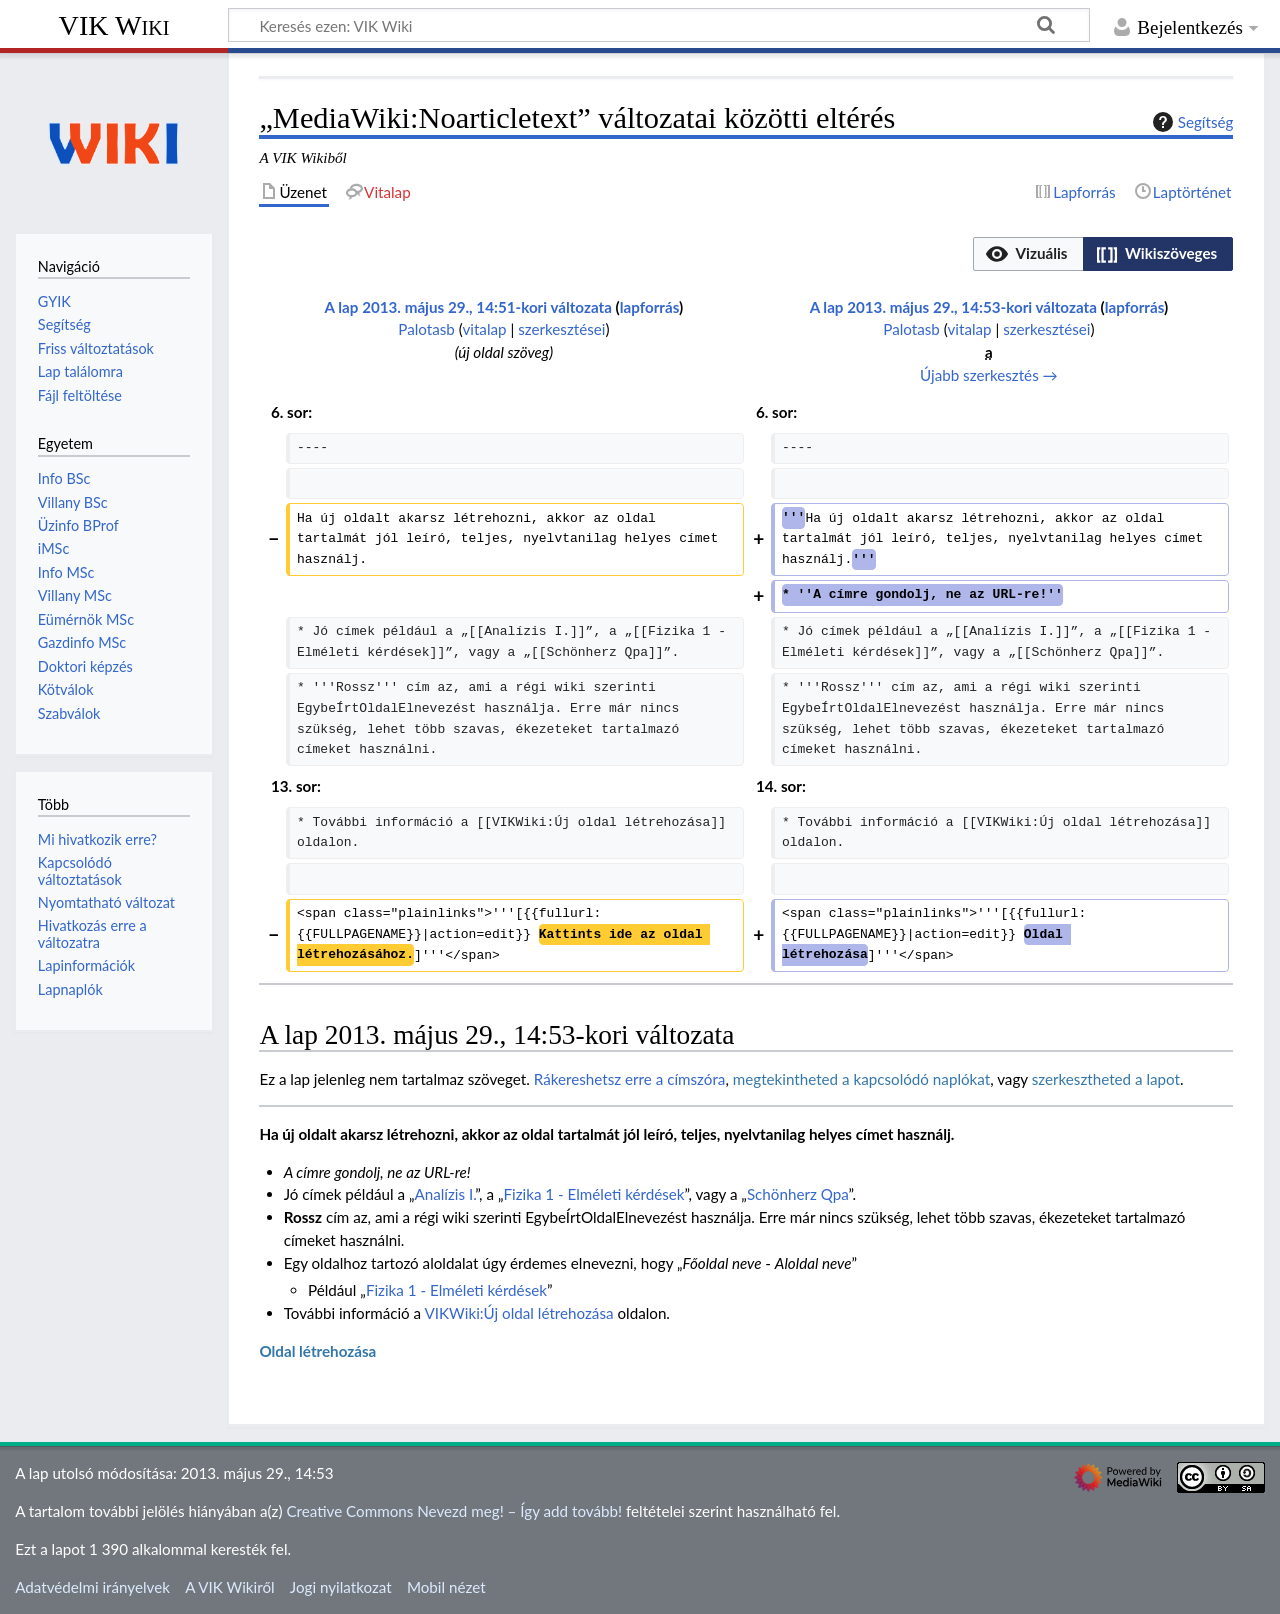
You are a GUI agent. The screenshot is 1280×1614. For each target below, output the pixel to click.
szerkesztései (561, 329)
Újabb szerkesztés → (989, 375)
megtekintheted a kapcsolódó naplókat (861, 1079)
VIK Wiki (114, 25)
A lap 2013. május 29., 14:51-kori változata (468, 307)
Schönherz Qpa (798, 1194)
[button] (1028, 254)
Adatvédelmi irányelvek (92, 1587)
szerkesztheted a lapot (1106, 1079)
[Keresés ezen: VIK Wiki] (659, 25)
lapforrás (649, 307)
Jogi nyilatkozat (341, 1587)
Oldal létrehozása (317, 1351)
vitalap (484, 329)
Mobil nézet (446, 1587)
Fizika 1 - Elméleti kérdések (593, 1194)
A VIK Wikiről (229, 1587)
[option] (1027, 253)
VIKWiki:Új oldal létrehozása (519, 1313)
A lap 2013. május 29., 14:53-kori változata (953, 307)
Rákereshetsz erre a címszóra (630, 1079)
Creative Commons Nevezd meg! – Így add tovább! (454, 1511)
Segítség (1191, 122)
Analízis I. (444, 1194)
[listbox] (1103, 254)
